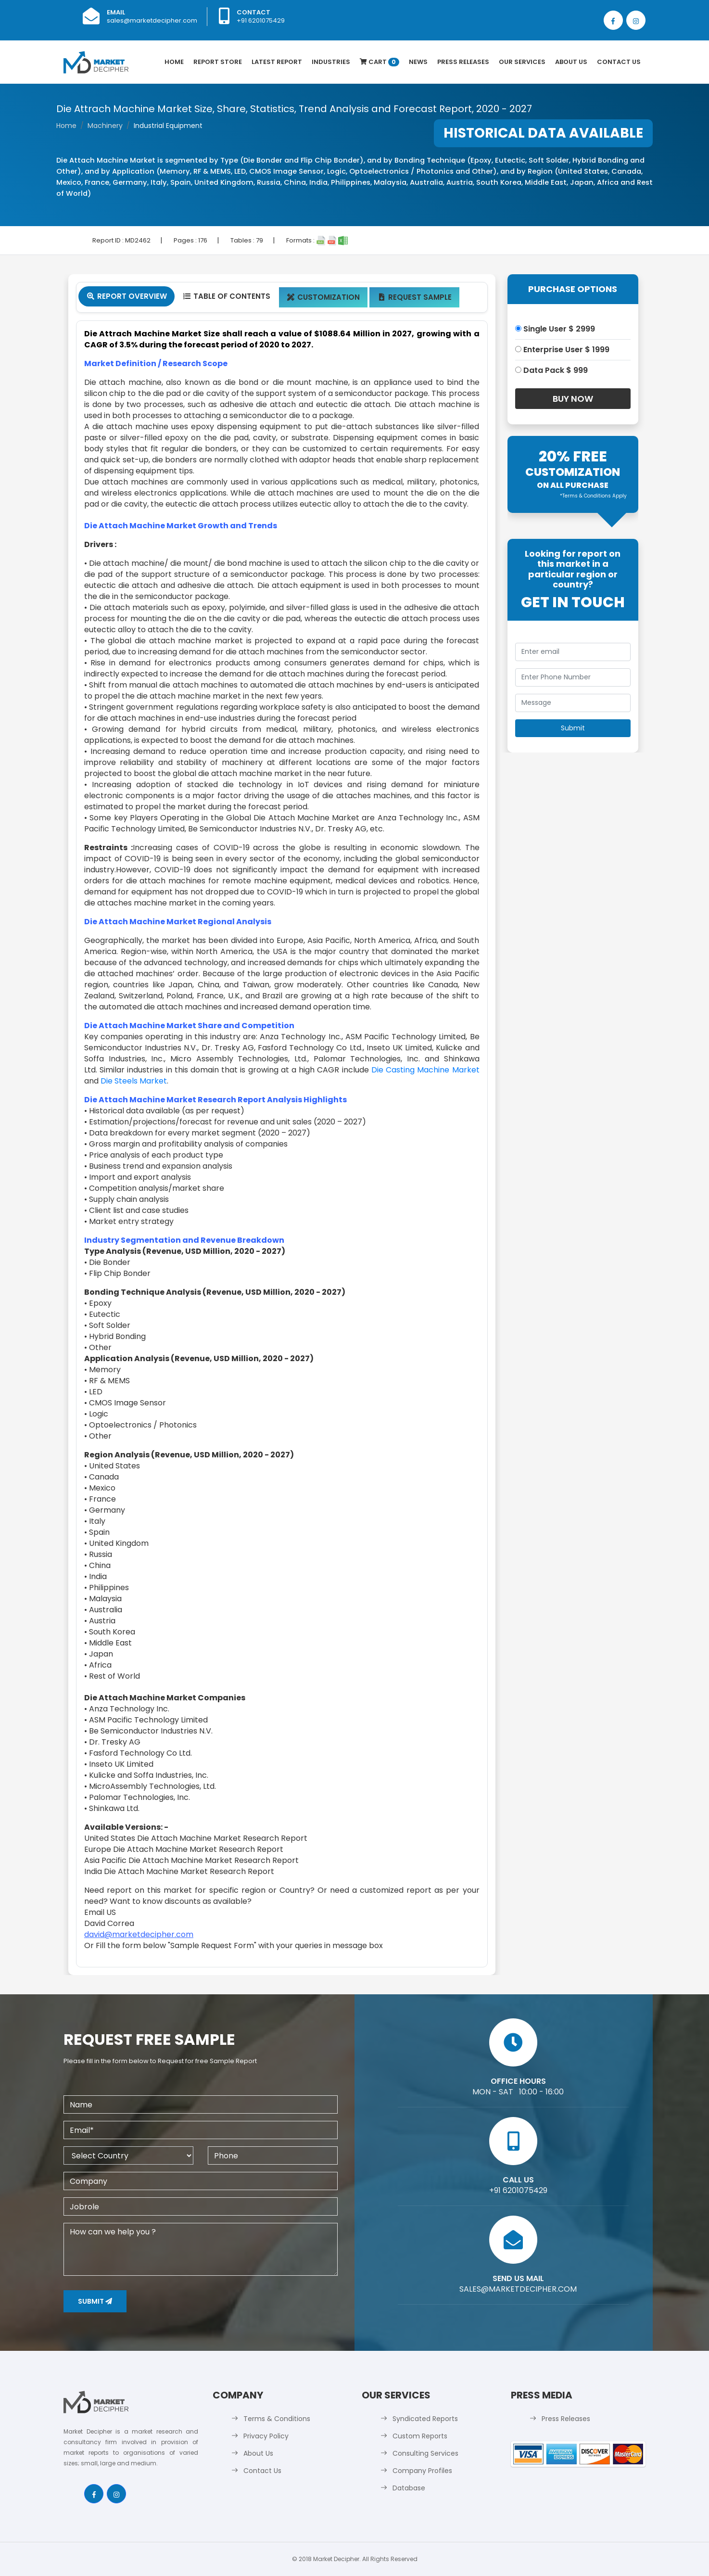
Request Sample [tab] (414, 297)
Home (174, 61)
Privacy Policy (266, 2436)
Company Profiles (422, 2470)
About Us (571, 61)
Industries (331, 61)
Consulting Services (425, 2453)
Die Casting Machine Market (425, 1069)
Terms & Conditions (276, 2418)
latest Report (277, 61)
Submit (95, 2301)
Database (408, 2488)
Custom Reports (419, 2436)
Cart (379, 61)
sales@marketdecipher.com (152, 20)
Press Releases (463, 61)
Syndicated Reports (425, 2418)
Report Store (217, 61)
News (418, 61)
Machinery (105, 125)
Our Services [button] (522, 61)
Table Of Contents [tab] (226, 296)
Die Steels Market (134, 1080)
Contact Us (619, 61)
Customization (323, 297)
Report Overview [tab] (126, 296)
